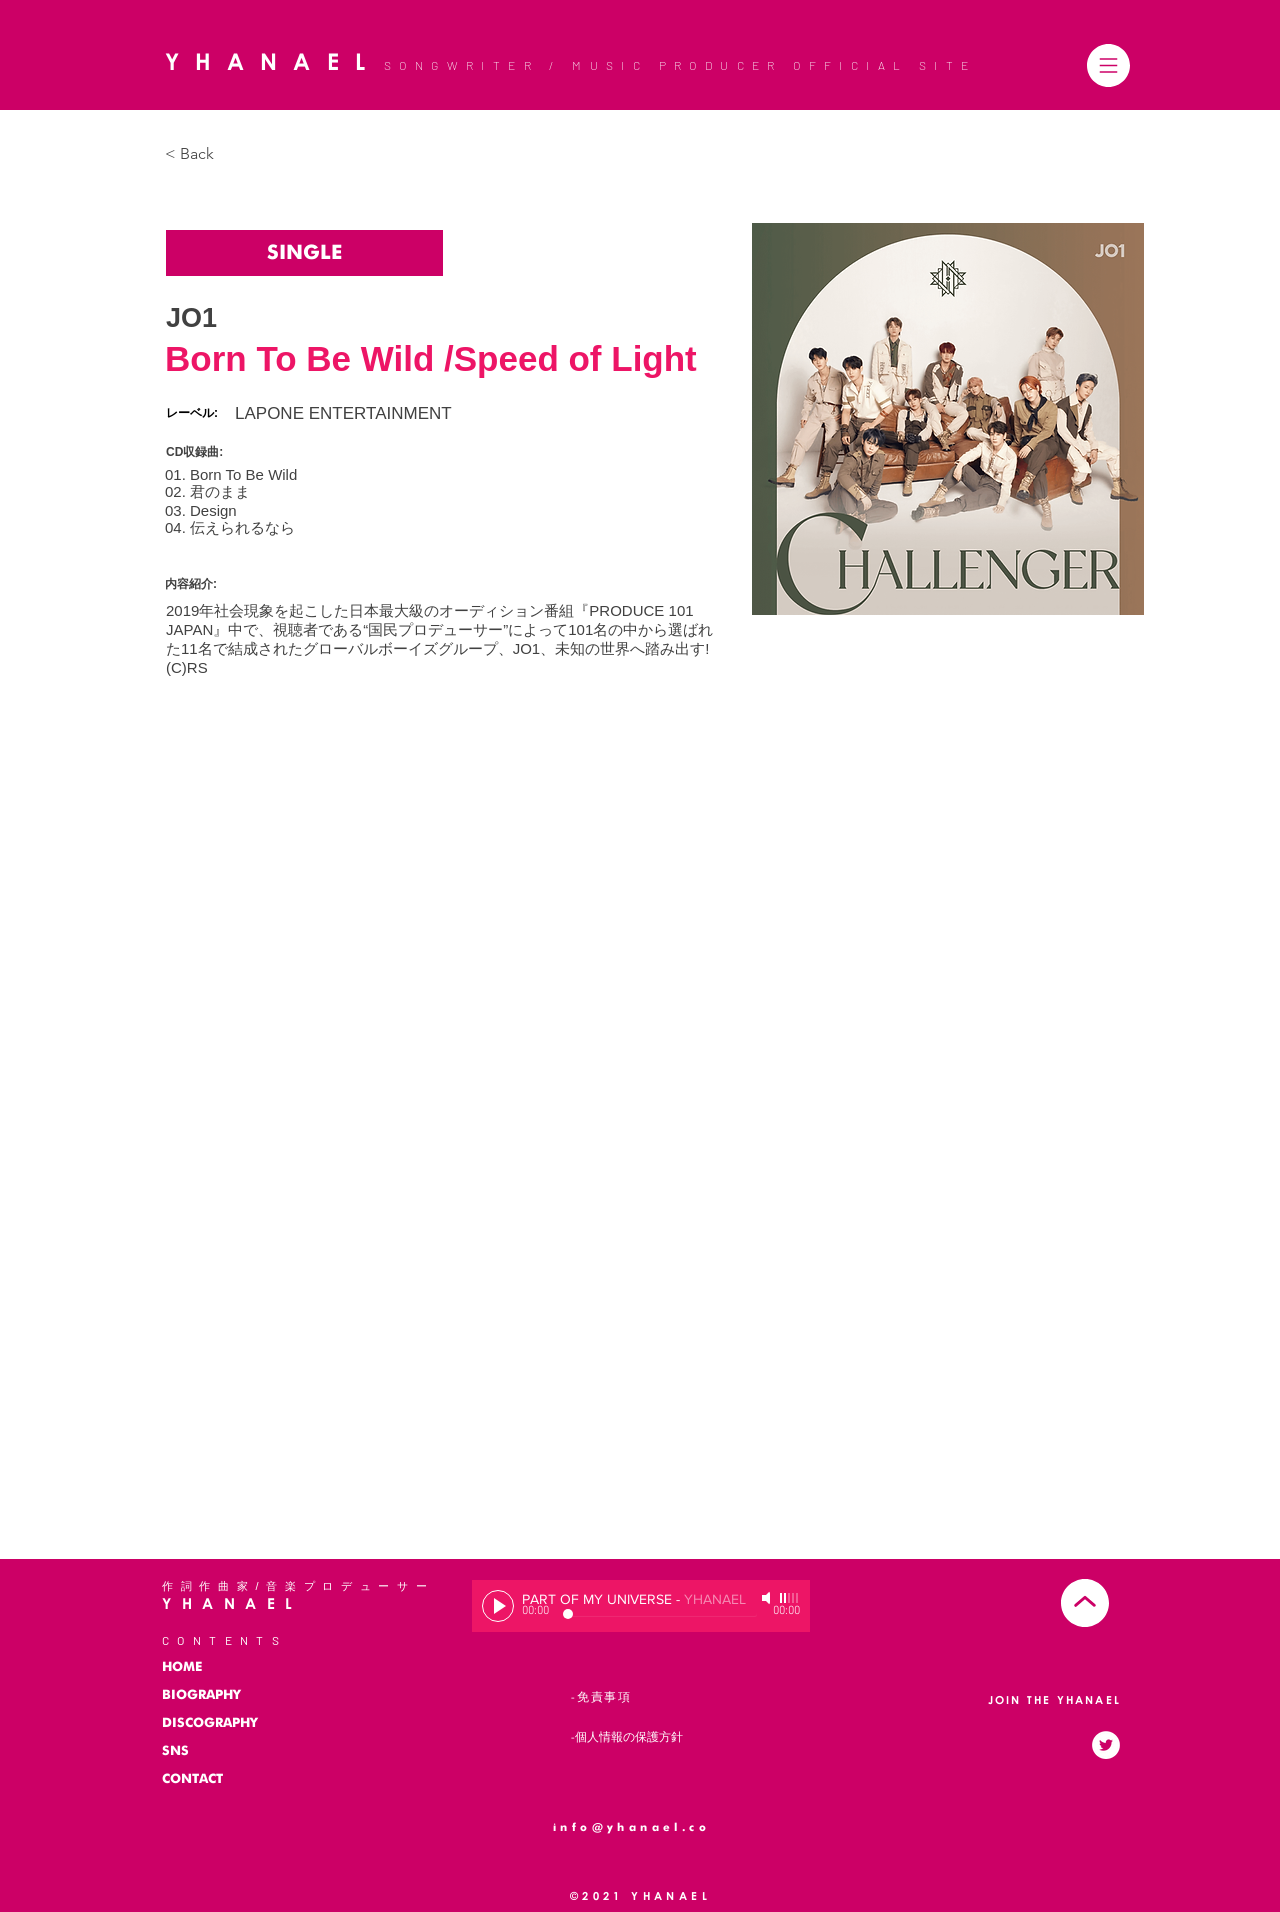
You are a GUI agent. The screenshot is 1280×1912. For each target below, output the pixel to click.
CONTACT (192, 1779)
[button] (1108, 65)
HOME (182, 1667)
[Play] (498, 1606)
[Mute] (768, 1598)
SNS (175, 1751)
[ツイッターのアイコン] (1106, 1745)
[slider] (790, 1598)
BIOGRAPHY (201, 1695)
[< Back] (204, 154)
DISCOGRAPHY (210, 1723)
